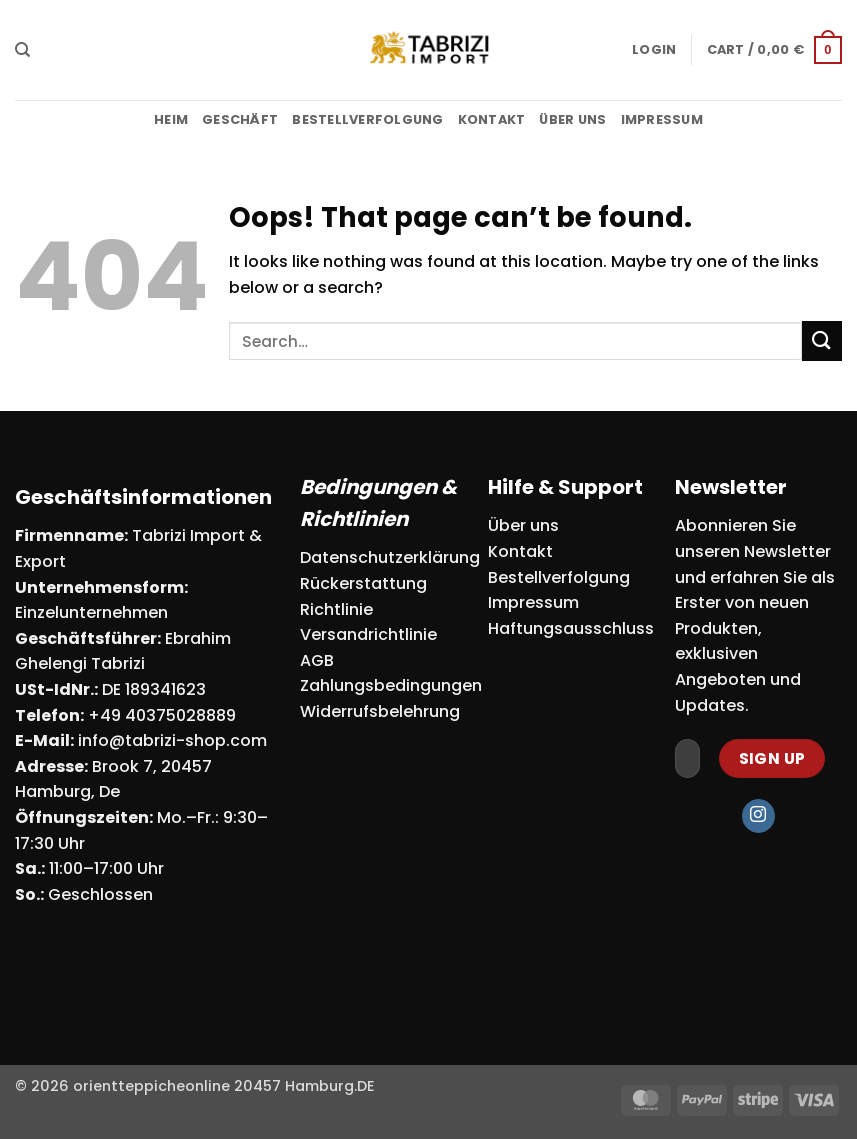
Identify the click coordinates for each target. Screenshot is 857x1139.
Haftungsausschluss (571, 628)
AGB (317, 660)
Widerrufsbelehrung (380, 711)
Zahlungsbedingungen (391, 685)
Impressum (662, 119)
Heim (171, 119)
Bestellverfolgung (367, 119)
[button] (654, 50)
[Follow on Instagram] (758, 816)
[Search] (22, 50)
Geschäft (240, 119)
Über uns (572, 119)
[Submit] (822, 340)
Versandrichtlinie (368, 634)
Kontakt (492, 119)
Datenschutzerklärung (390, 557)
